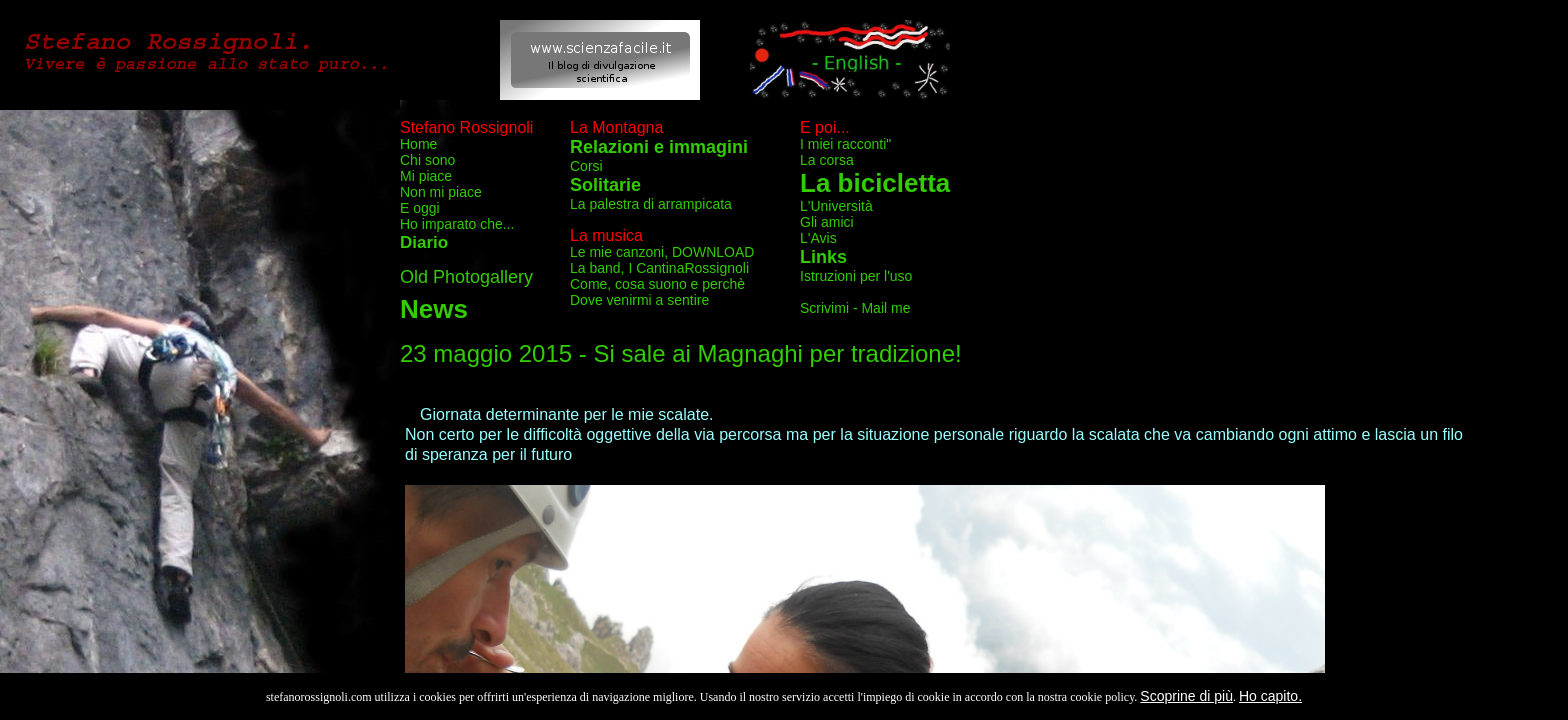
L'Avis (818, 238)
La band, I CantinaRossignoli (659, 268)
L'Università (836, 206)
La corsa (827, 160)
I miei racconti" (845, 144)
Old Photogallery (466, 277)
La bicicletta (875, 183)
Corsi (586, 166)
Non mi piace (441, 192)
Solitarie (605, 185)
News (434, 309)
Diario (424, 242)
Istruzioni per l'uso (856, 276)
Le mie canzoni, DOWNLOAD (662, 252)
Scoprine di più (1186, 696)
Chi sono (427, 160)
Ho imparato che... (457, 224)
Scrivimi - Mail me (855, 308)
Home (418, 144)
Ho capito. (1270, 696)
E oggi (420, 208)
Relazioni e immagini (659, 147)
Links (823, 257)
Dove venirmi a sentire (639, 300)
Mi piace (426, 176)
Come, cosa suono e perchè (657, 284)
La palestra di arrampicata (651, 204)
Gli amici (827, 222)
